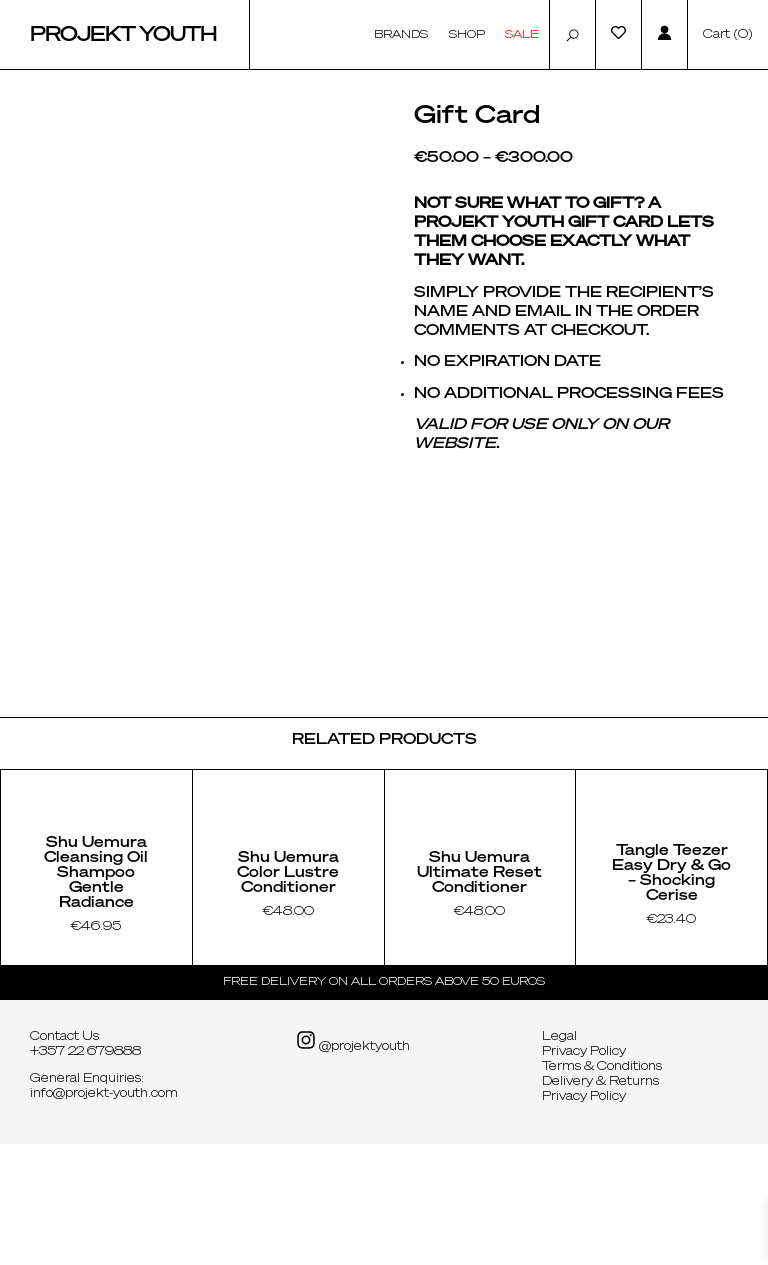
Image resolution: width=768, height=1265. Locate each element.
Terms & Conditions (602, 1188)
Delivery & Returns (600, 1203)
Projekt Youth (123, 35)
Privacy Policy (584, 1173)
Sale (522, 34)
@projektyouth (353, 1162)
